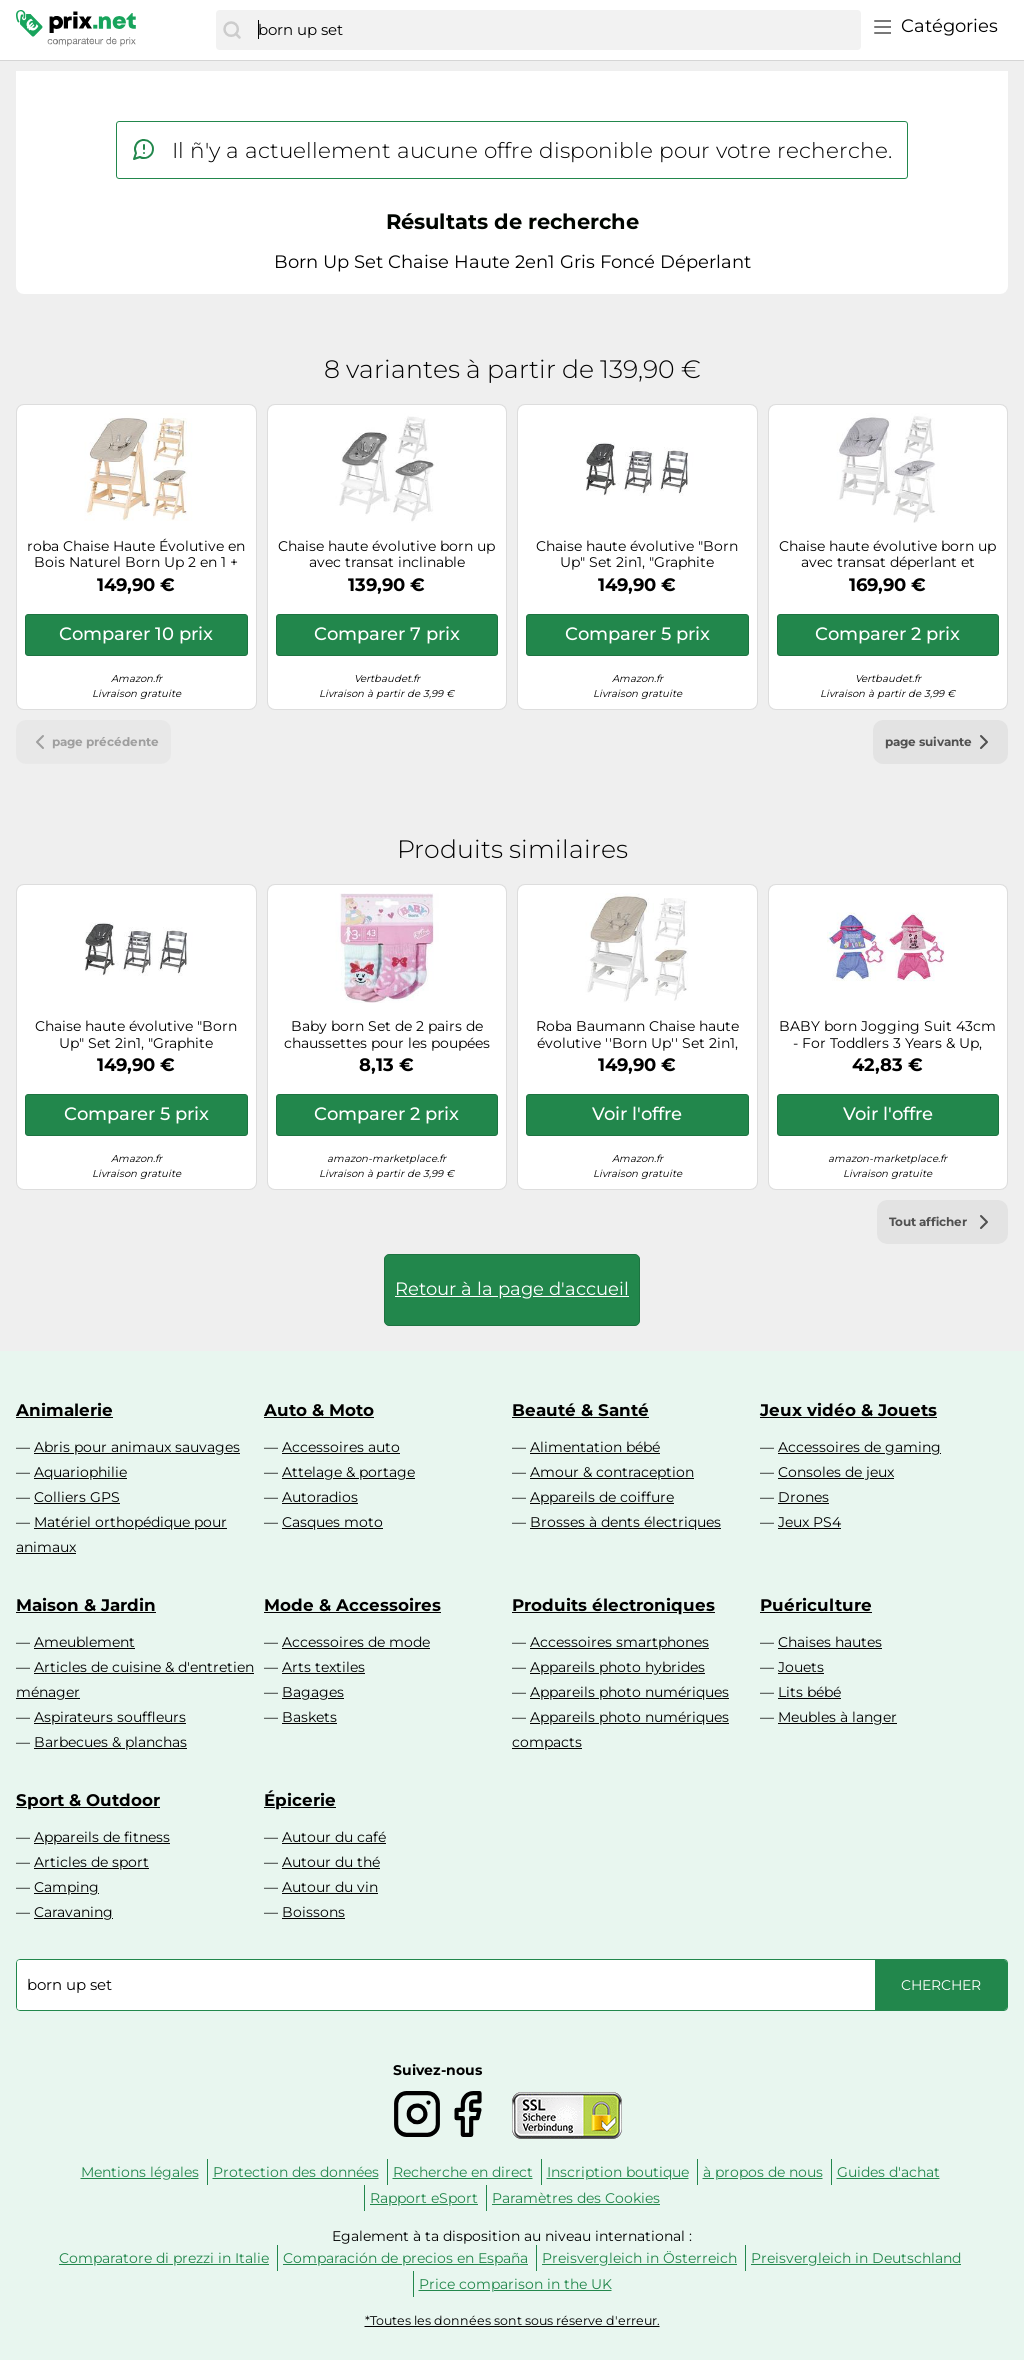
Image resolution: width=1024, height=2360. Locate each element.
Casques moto (332, 1522)
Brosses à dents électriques (625, 1522)
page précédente (93, 742)
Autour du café (334, 1837)
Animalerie (64, 1410)
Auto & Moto (319, 1410)
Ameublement (84, 1642)
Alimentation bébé (595, 1447)
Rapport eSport (424, 2198)
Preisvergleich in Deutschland (856, 2258)
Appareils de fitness (102, 1837)
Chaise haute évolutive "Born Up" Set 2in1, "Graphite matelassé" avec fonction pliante (637, 555)
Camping (66, 1887)
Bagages (313, 1692)
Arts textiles (323, 1667)
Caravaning (73, 1912)
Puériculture (816, 1605)
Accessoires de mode (356, 1642)
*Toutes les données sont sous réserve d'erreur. (512, 2320)
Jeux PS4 (809, 1522)
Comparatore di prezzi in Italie (164, 2258)
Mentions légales (140, 2172)
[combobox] (554, 30)
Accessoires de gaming (859, 1447)
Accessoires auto (341, 1447)
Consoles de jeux (836, 1472)
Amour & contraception (612, 1472)
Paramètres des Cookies (576, 2198)
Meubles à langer (837, 1717)
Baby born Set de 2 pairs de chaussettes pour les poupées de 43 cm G (387, 1035)
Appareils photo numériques (629, 1692)
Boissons (313, 1912)
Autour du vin (330, 1887)
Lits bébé (809, 1692)
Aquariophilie (80, 1472)
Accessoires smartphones (619, 1642)
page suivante (940, 742)
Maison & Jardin (86, 1605)
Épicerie (300, 1800)
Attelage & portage (348, 1472)
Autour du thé (331, 1862)
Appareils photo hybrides (617, 1667)
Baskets (309, 1717)
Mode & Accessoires (352, 1605)
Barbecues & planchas (110, 1742)
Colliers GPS (77, 1497)
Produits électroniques (613, 1605)
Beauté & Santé (580, 1410)
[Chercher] (232, 30)
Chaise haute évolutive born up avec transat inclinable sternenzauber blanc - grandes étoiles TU (386, 555)
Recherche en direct (463, 2172)
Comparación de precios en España (405, 2258)
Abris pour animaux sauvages (137, 1447)
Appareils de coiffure (602, 1497)
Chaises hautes (830, 1642)
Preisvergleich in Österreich (639, 2258)
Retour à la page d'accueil (512, 1289)
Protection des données (296, 2172)
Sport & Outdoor (88, 1800)
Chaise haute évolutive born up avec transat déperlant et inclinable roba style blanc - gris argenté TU (888, 555)
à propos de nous (763, 2172)
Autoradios (320, 1497)
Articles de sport (91, 1862)
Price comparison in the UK (515, 2284)
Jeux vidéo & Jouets (848, 1410)
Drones (803, 1497)
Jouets (801, 1667)
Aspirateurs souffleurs (110, 1717)
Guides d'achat (888, 2172)
